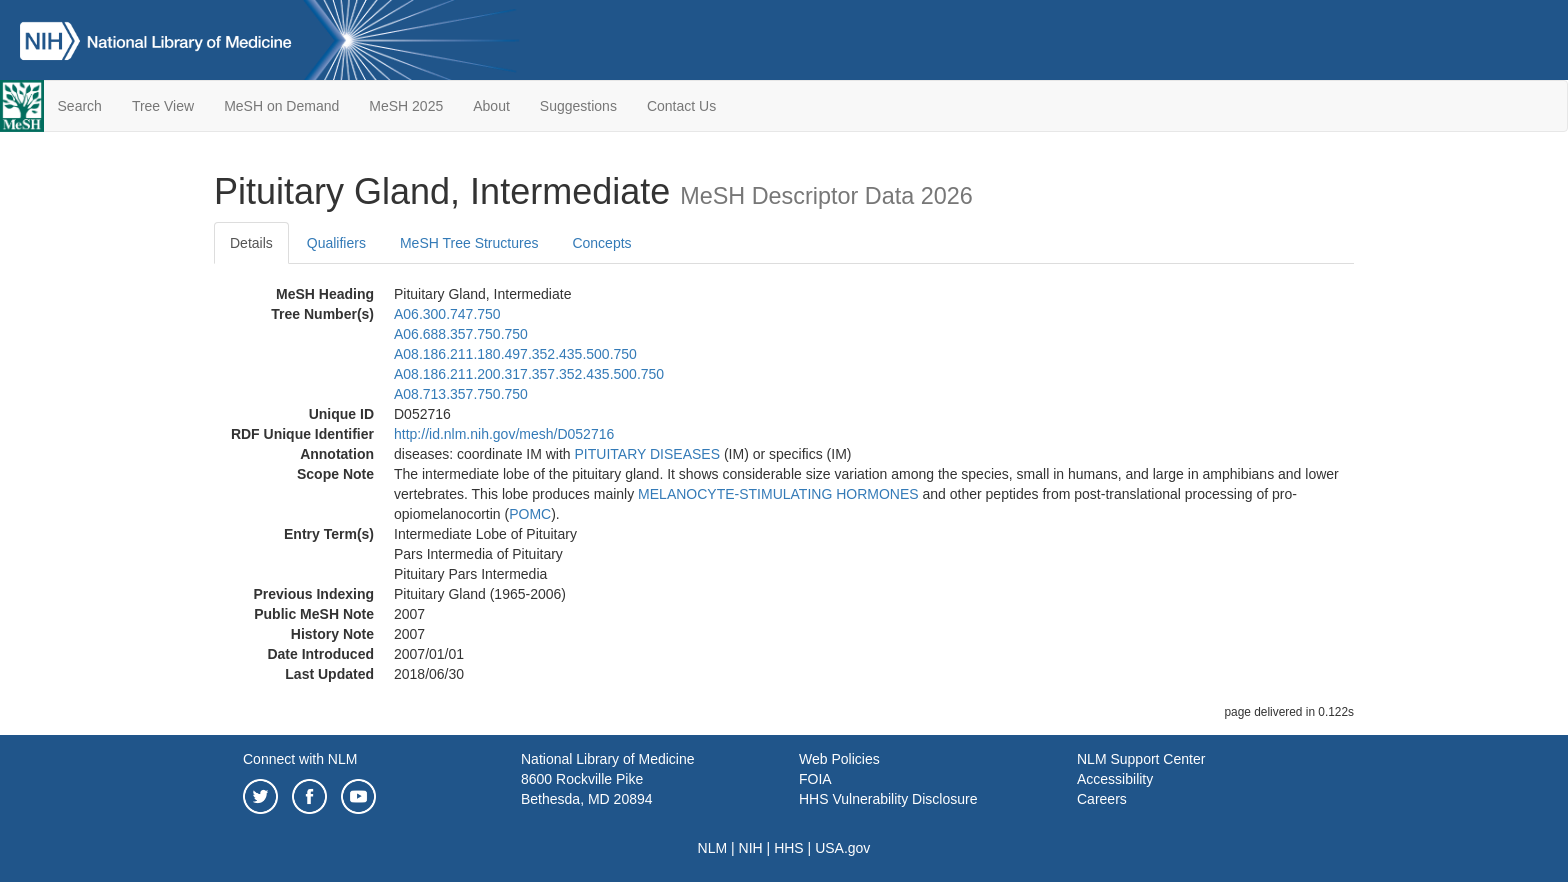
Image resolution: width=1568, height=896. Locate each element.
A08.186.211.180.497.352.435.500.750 (515, 354)
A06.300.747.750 (447, 314)
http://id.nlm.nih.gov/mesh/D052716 (504, 434)
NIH (751, 848)
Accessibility (1115, 779)
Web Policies (839, 759)
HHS (789, 848)
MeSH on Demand (281, 106)
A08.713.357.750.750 (461, 394)
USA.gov (842, 848)
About (491, 106)
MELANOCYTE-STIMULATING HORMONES (778, 494)
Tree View (163, 106)
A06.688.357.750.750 (461, 334)
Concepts (601, 243)
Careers (1102, 799)
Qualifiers (336, 243)
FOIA (815, 779)
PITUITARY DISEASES (648, 454)
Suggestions (578, 106)
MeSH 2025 (406, 106)
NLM (713, 848)
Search (80, 106)
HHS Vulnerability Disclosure (888, 799)
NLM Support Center (1141, 759)
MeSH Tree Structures (469, 243)
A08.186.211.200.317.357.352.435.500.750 (529, 374)
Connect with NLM (300, 759)
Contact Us (681, 106)
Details (251, 243)
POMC (530, 514)
